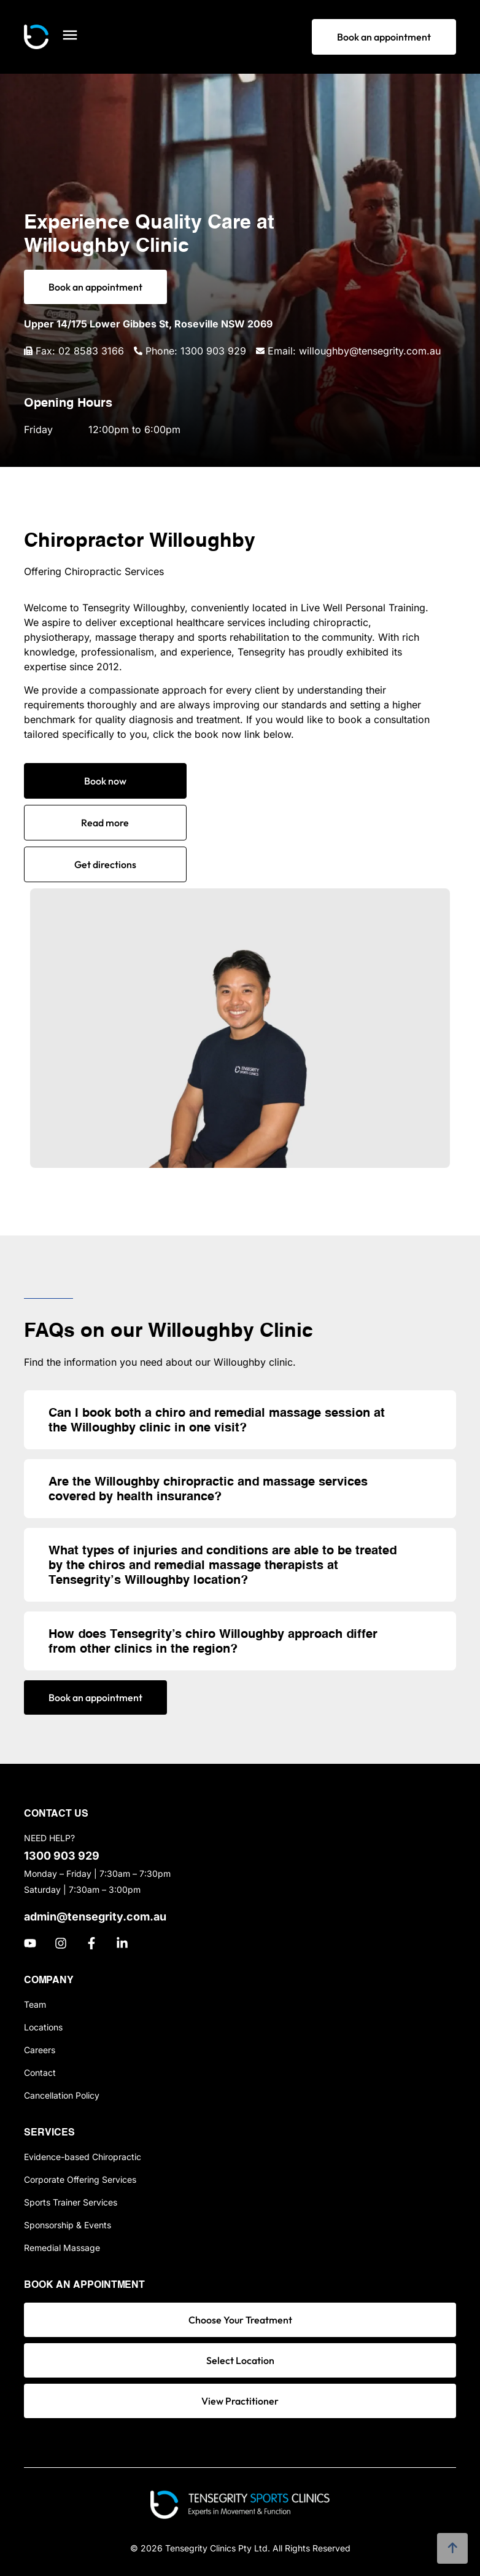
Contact (40, 2072)
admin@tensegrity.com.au (95, 1916)
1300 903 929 (61, 1855)
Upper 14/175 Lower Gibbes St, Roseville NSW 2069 (148, 324)
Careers (39, 2050)
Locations (43, 2027)
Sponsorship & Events (67, 2225)
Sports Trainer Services (70, 2202)
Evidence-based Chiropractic (82, 2156)
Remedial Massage (62, 2247)
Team (35, 2004)
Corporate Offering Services (80, 2179)
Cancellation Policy (61, 2095)
